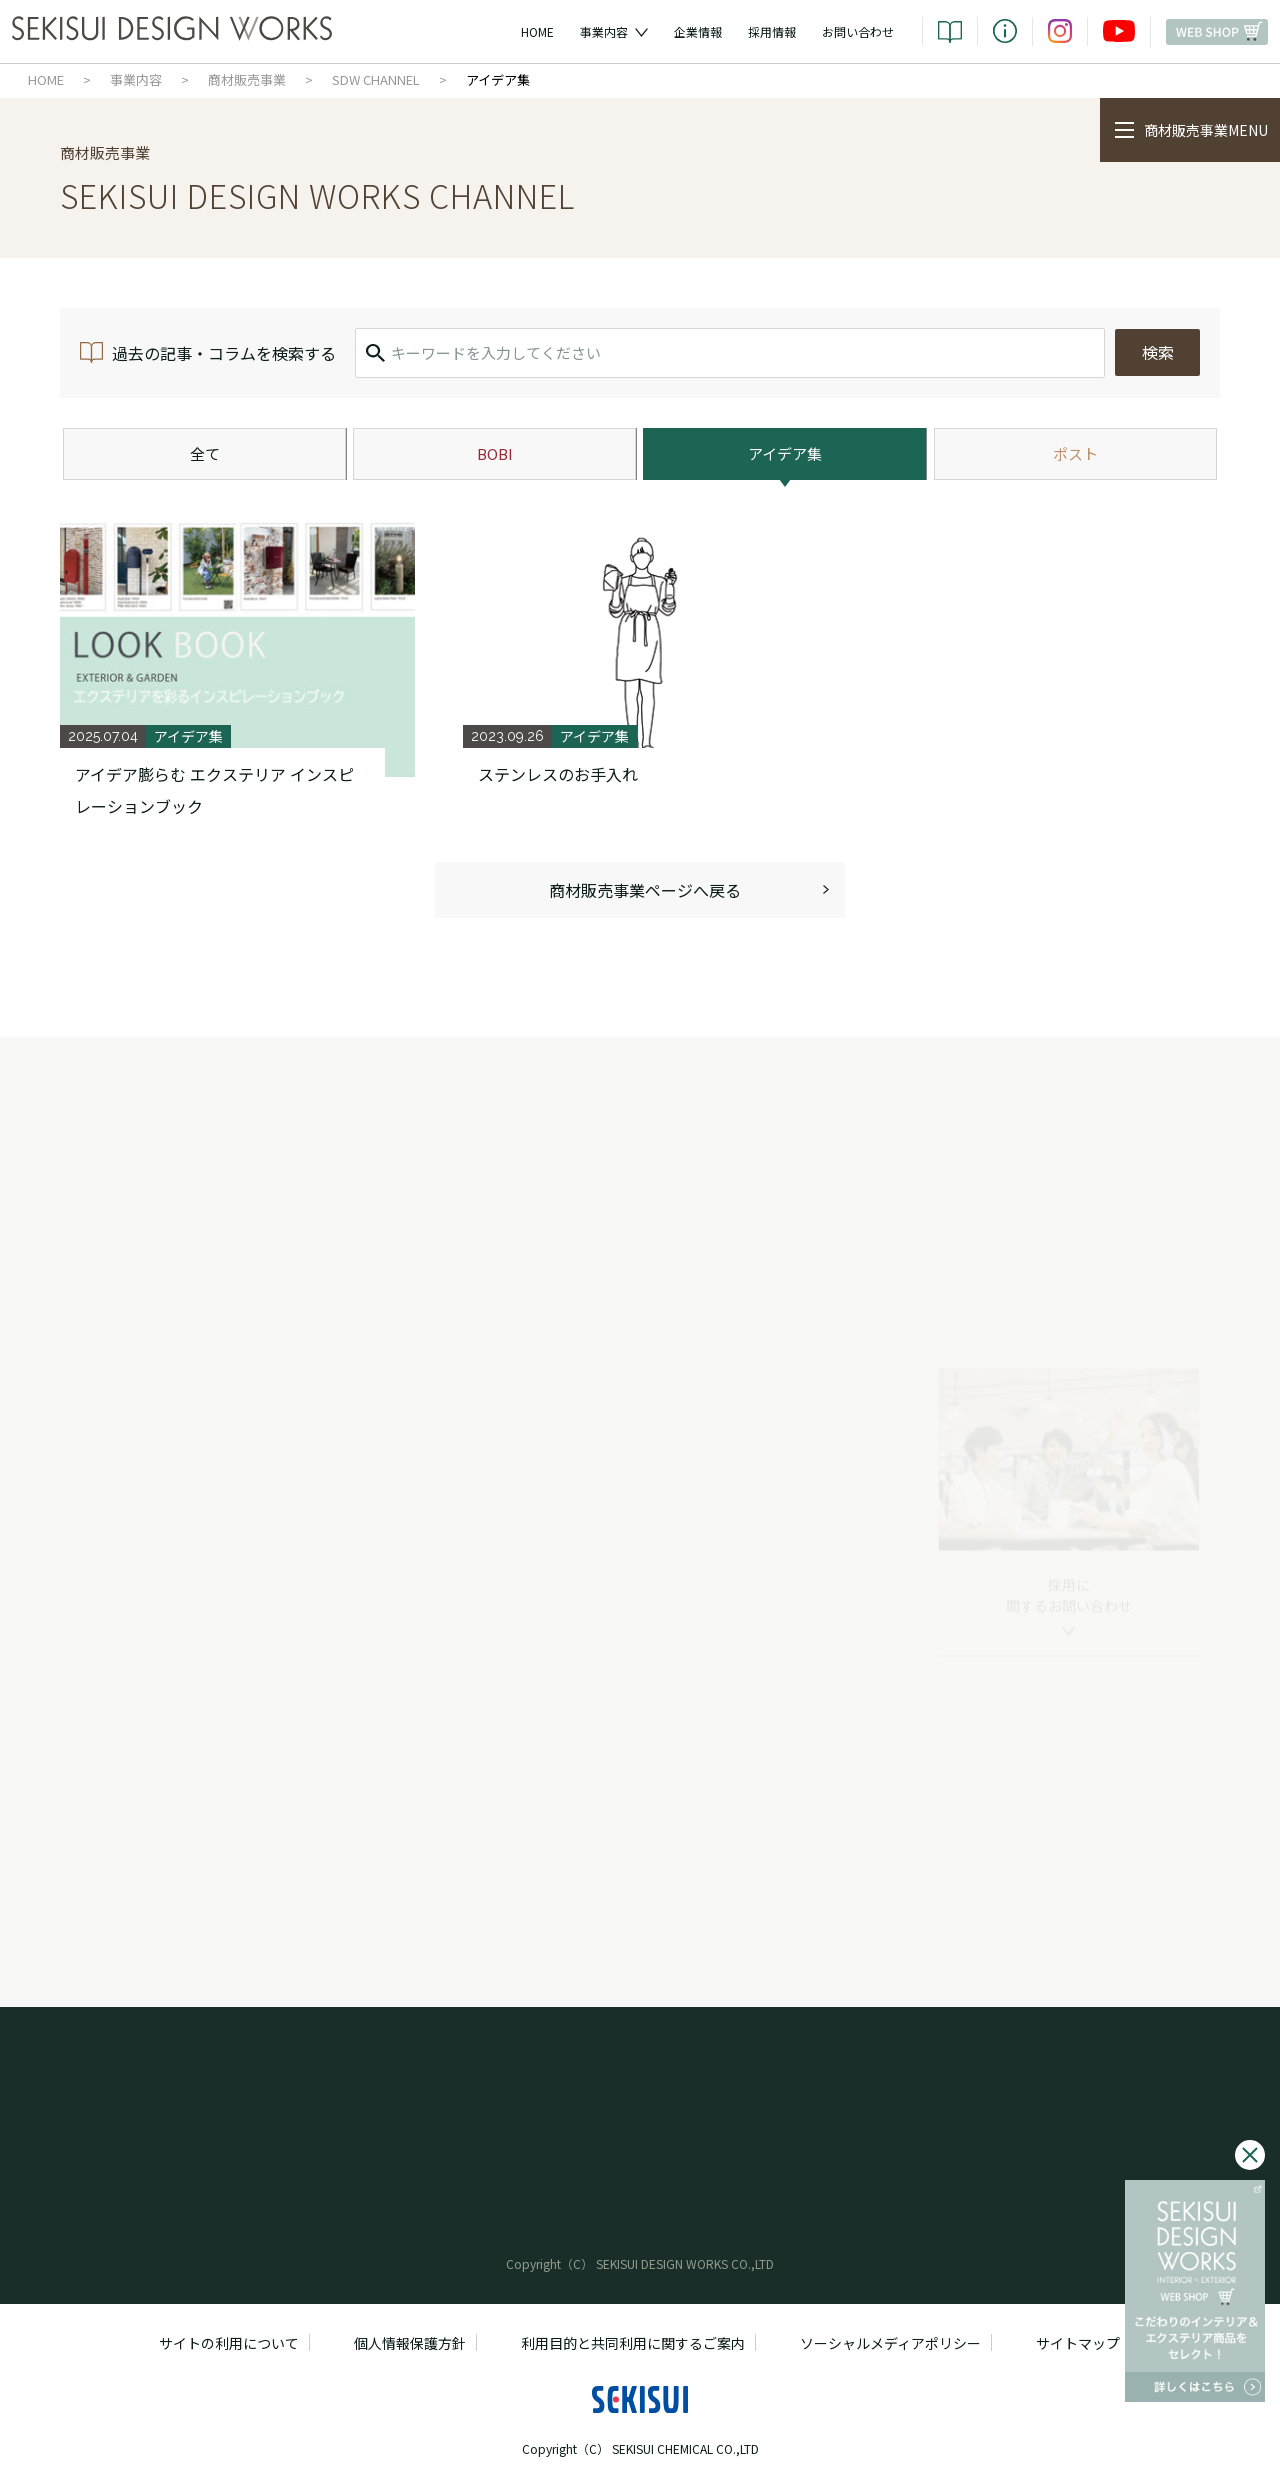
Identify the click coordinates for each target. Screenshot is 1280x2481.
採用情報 (772, 31)
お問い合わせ (858, 31)
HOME (537, 31)
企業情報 (698, 31)
